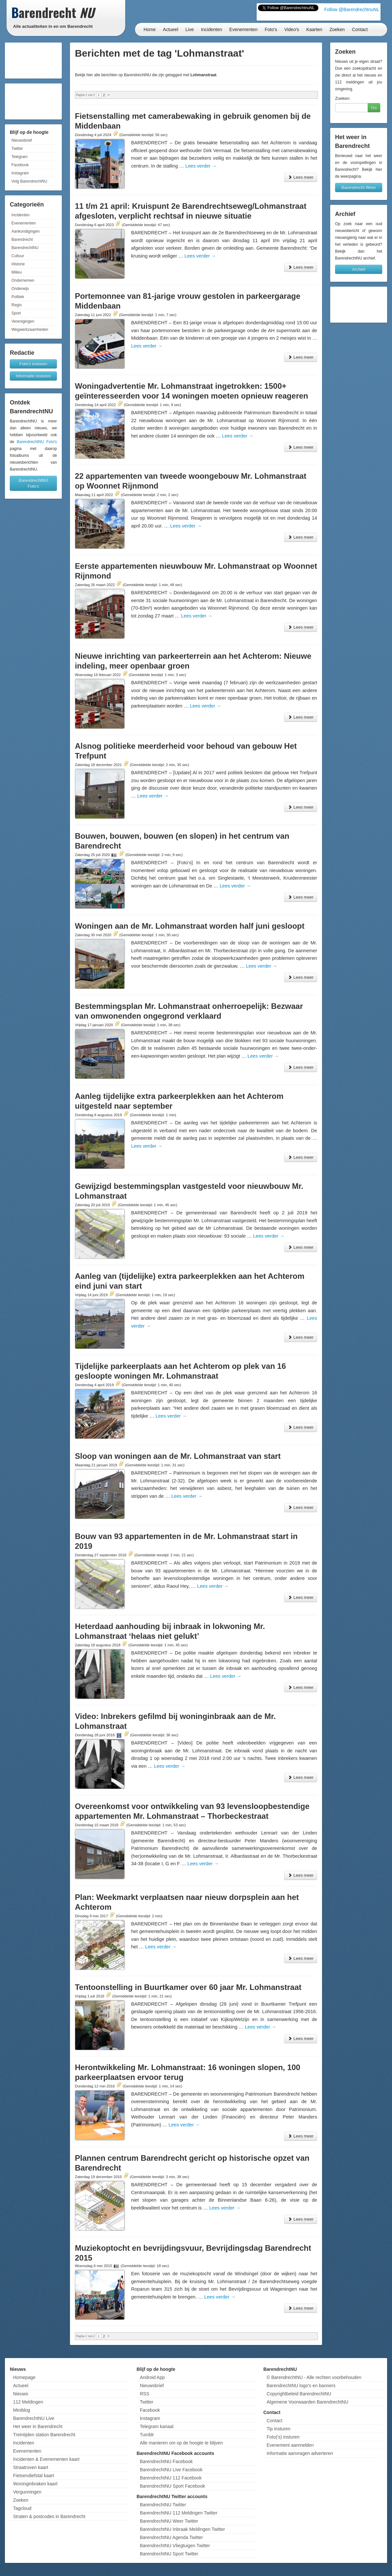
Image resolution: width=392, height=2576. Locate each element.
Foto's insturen (33, 363)
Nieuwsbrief (21, 140)
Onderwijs (20, 288)
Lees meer (301, 177)
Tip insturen (278, 2428)
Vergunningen (27, 2492)
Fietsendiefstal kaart (33, 2475)
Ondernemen (22, 280)
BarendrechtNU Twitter (163, 2504)
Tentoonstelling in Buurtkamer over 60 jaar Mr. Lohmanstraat (188, 1987)
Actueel (170, 29)
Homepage (24, 2377)
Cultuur (17, 256)
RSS (144, 2393)
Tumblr (147, 2434)
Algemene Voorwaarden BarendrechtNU (307, 2402)
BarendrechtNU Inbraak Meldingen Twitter (182, 2529)
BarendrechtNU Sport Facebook (172, 2486)
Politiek (17, 297)
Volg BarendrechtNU (29, 181)
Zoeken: (342, 98)
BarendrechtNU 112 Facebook (171, 2477)
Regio (16, 305)
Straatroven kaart (30, 2467)
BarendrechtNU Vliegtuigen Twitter (175, 2545)
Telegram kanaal (157, 2426)
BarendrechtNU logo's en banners (300, 2385)
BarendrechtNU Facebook (166, 2461)
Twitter (17, 148)
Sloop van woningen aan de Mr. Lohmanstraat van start (178, 1456)
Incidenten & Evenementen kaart (46, 2459)
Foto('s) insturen (282, 2437)
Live (189, 29)
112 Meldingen (28, 2402)
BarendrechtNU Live (33, 2418)
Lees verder (201, 166)
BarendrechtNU (25, 247)
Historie (18, 264)
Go (374, 107)
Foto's (271, 29)
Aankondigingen (25, 231)
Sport (16, 313)
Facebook (20, 165)
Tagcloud (22, 2508)
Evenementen (243, 29)
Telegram (19, 156)
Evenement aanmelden (290, 2445)
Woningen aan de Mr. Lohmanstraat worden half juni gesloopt (189, 925)
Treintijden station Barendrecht (44, 2434)
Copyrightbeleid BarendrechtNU (298, 2393)
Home (150, 29)
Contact (359, 29)
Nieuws (20, 2393)
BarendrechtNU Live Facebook (171, 2469)
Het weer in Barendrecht (37, 2426)
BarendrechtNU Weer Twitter (169, 2521)
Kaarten (314, 29)
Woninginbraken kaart (35, 2483)
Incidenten (211, 29)
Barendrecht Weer (358, 187)
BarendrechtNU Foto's (37, 441)
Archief (358, 269)
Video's (291, 29)
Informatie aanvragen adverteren (299, 2453)
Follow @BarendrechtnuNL (351, 9)
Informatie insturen (33, 375)
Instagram (20, 173)
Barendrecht (22, 239)
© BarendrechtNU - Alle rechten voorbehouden (313, 2377)
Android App (152, 2377)
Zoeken (337, 29)
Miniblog (21, 2410)
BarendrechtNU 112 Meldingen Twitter (178, 2512)
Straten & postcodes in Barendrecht (49, 2516)
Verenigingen (22, 321)
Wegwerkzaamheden (29, 329)
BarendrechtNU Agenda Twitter (171, 2537)
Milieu (16, 272)
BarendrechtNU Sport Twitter (169, 2553)
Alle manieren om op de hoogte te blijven (181, 2442)
